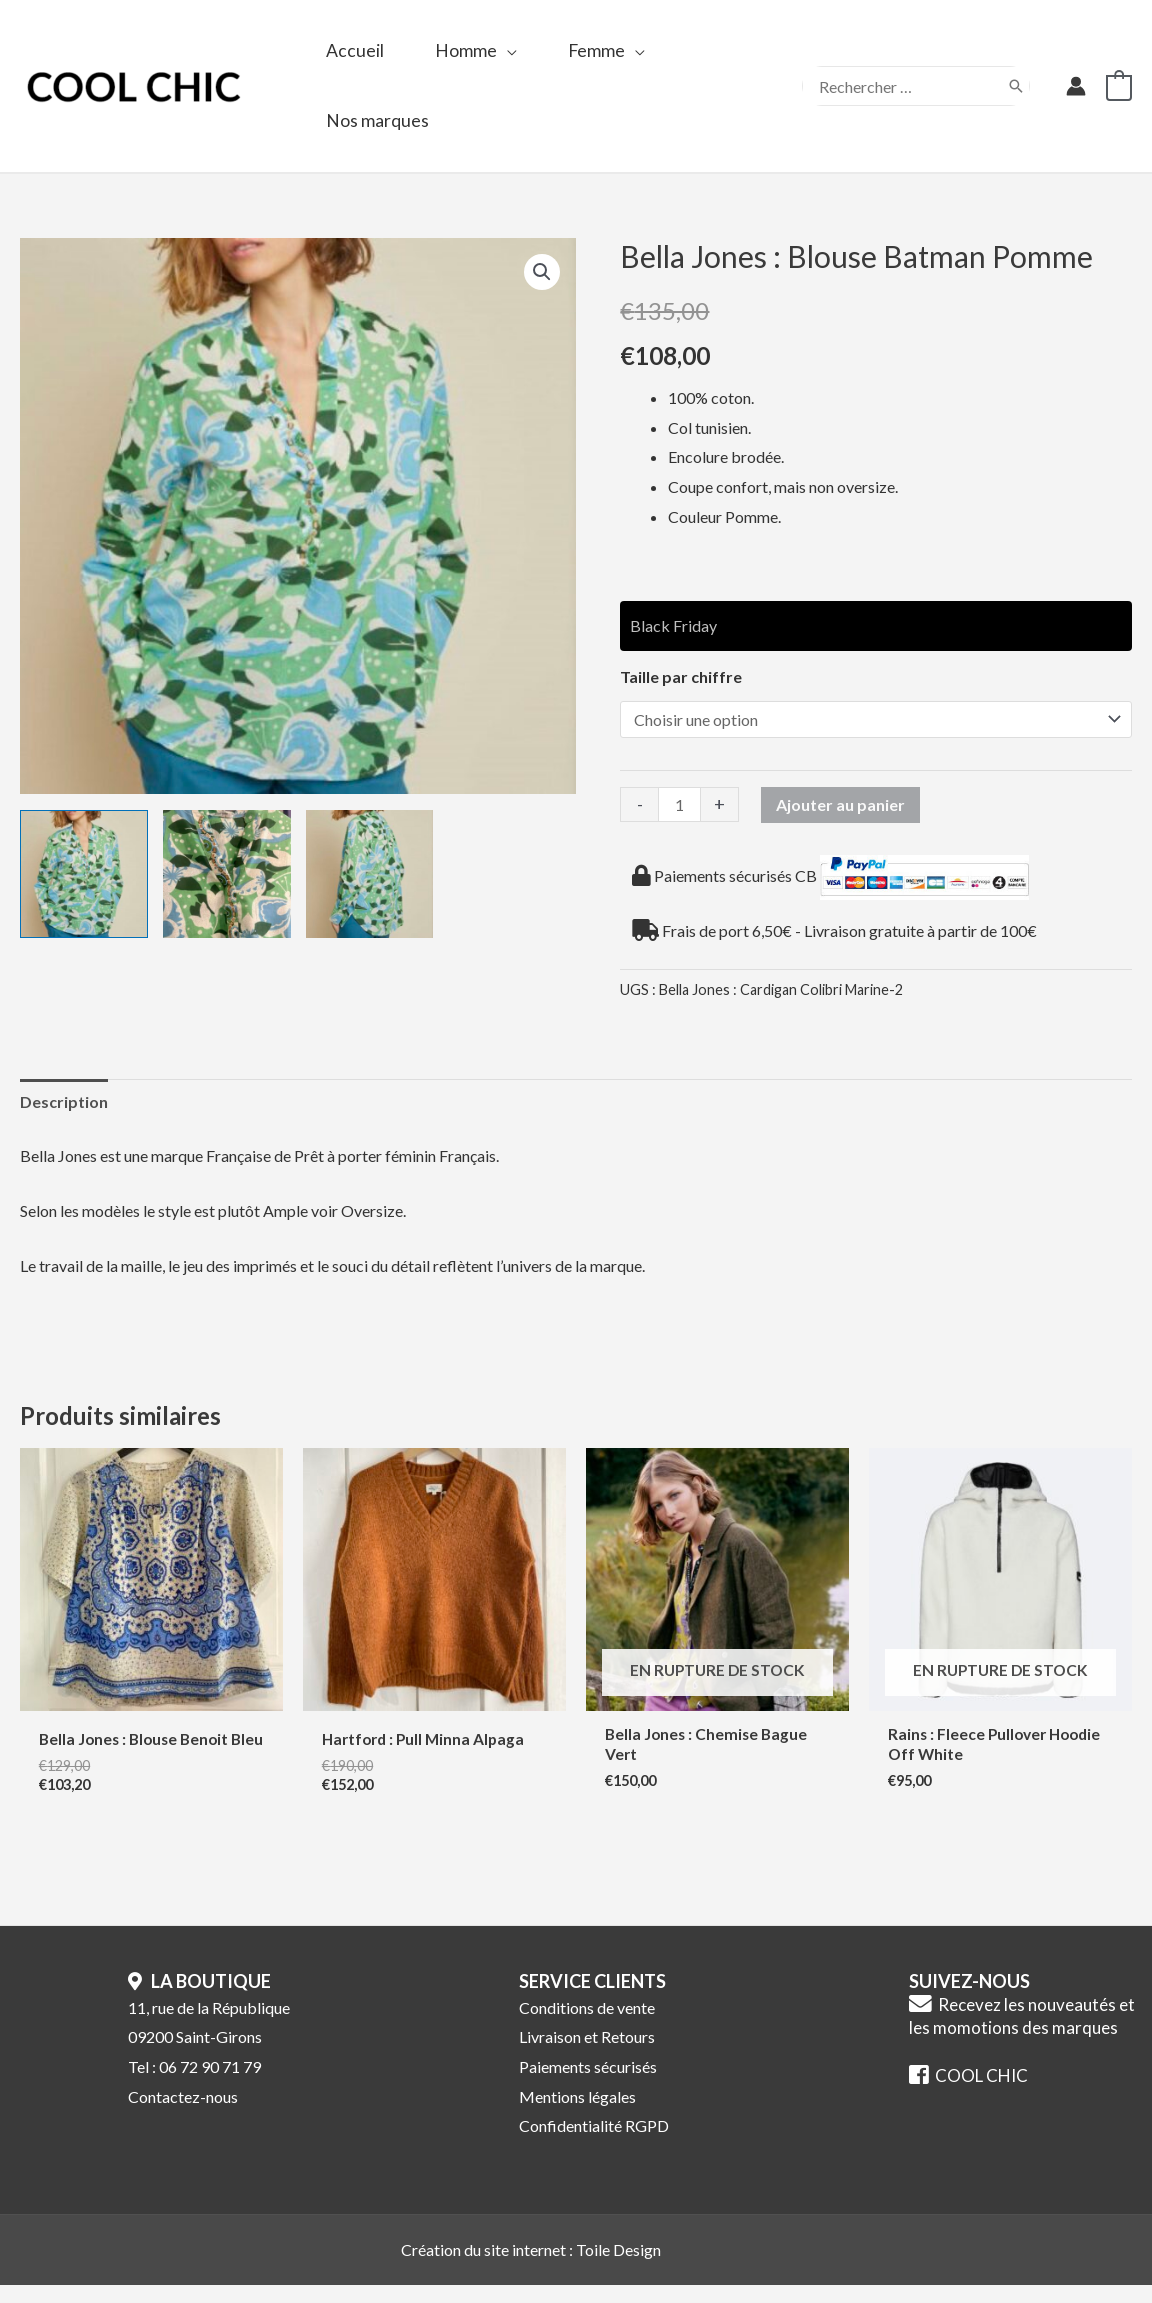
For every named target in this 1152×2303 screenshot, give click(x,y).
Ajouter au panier (840, 804)
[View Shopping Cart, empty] (1119, 85)
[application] (510, 50)
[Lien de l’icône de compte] (1076, 86)
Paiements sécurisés (588, 2083)
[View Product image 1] (84, 874)
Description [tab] (64, 1101)
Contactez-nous (183, 2112)
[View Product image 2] (227, 874)
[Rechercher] (1016, 86)
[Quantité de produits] (679, 804)
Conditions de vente (587, 2023)
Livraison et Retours (587, 2053)
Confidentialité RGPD (594, 2142)
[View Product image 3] (370, 874)
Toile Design (618, 2266)
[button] (542, 272)
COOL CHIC (968, 2092)
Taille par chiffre (681, 676)
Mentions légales (577, 2112)
